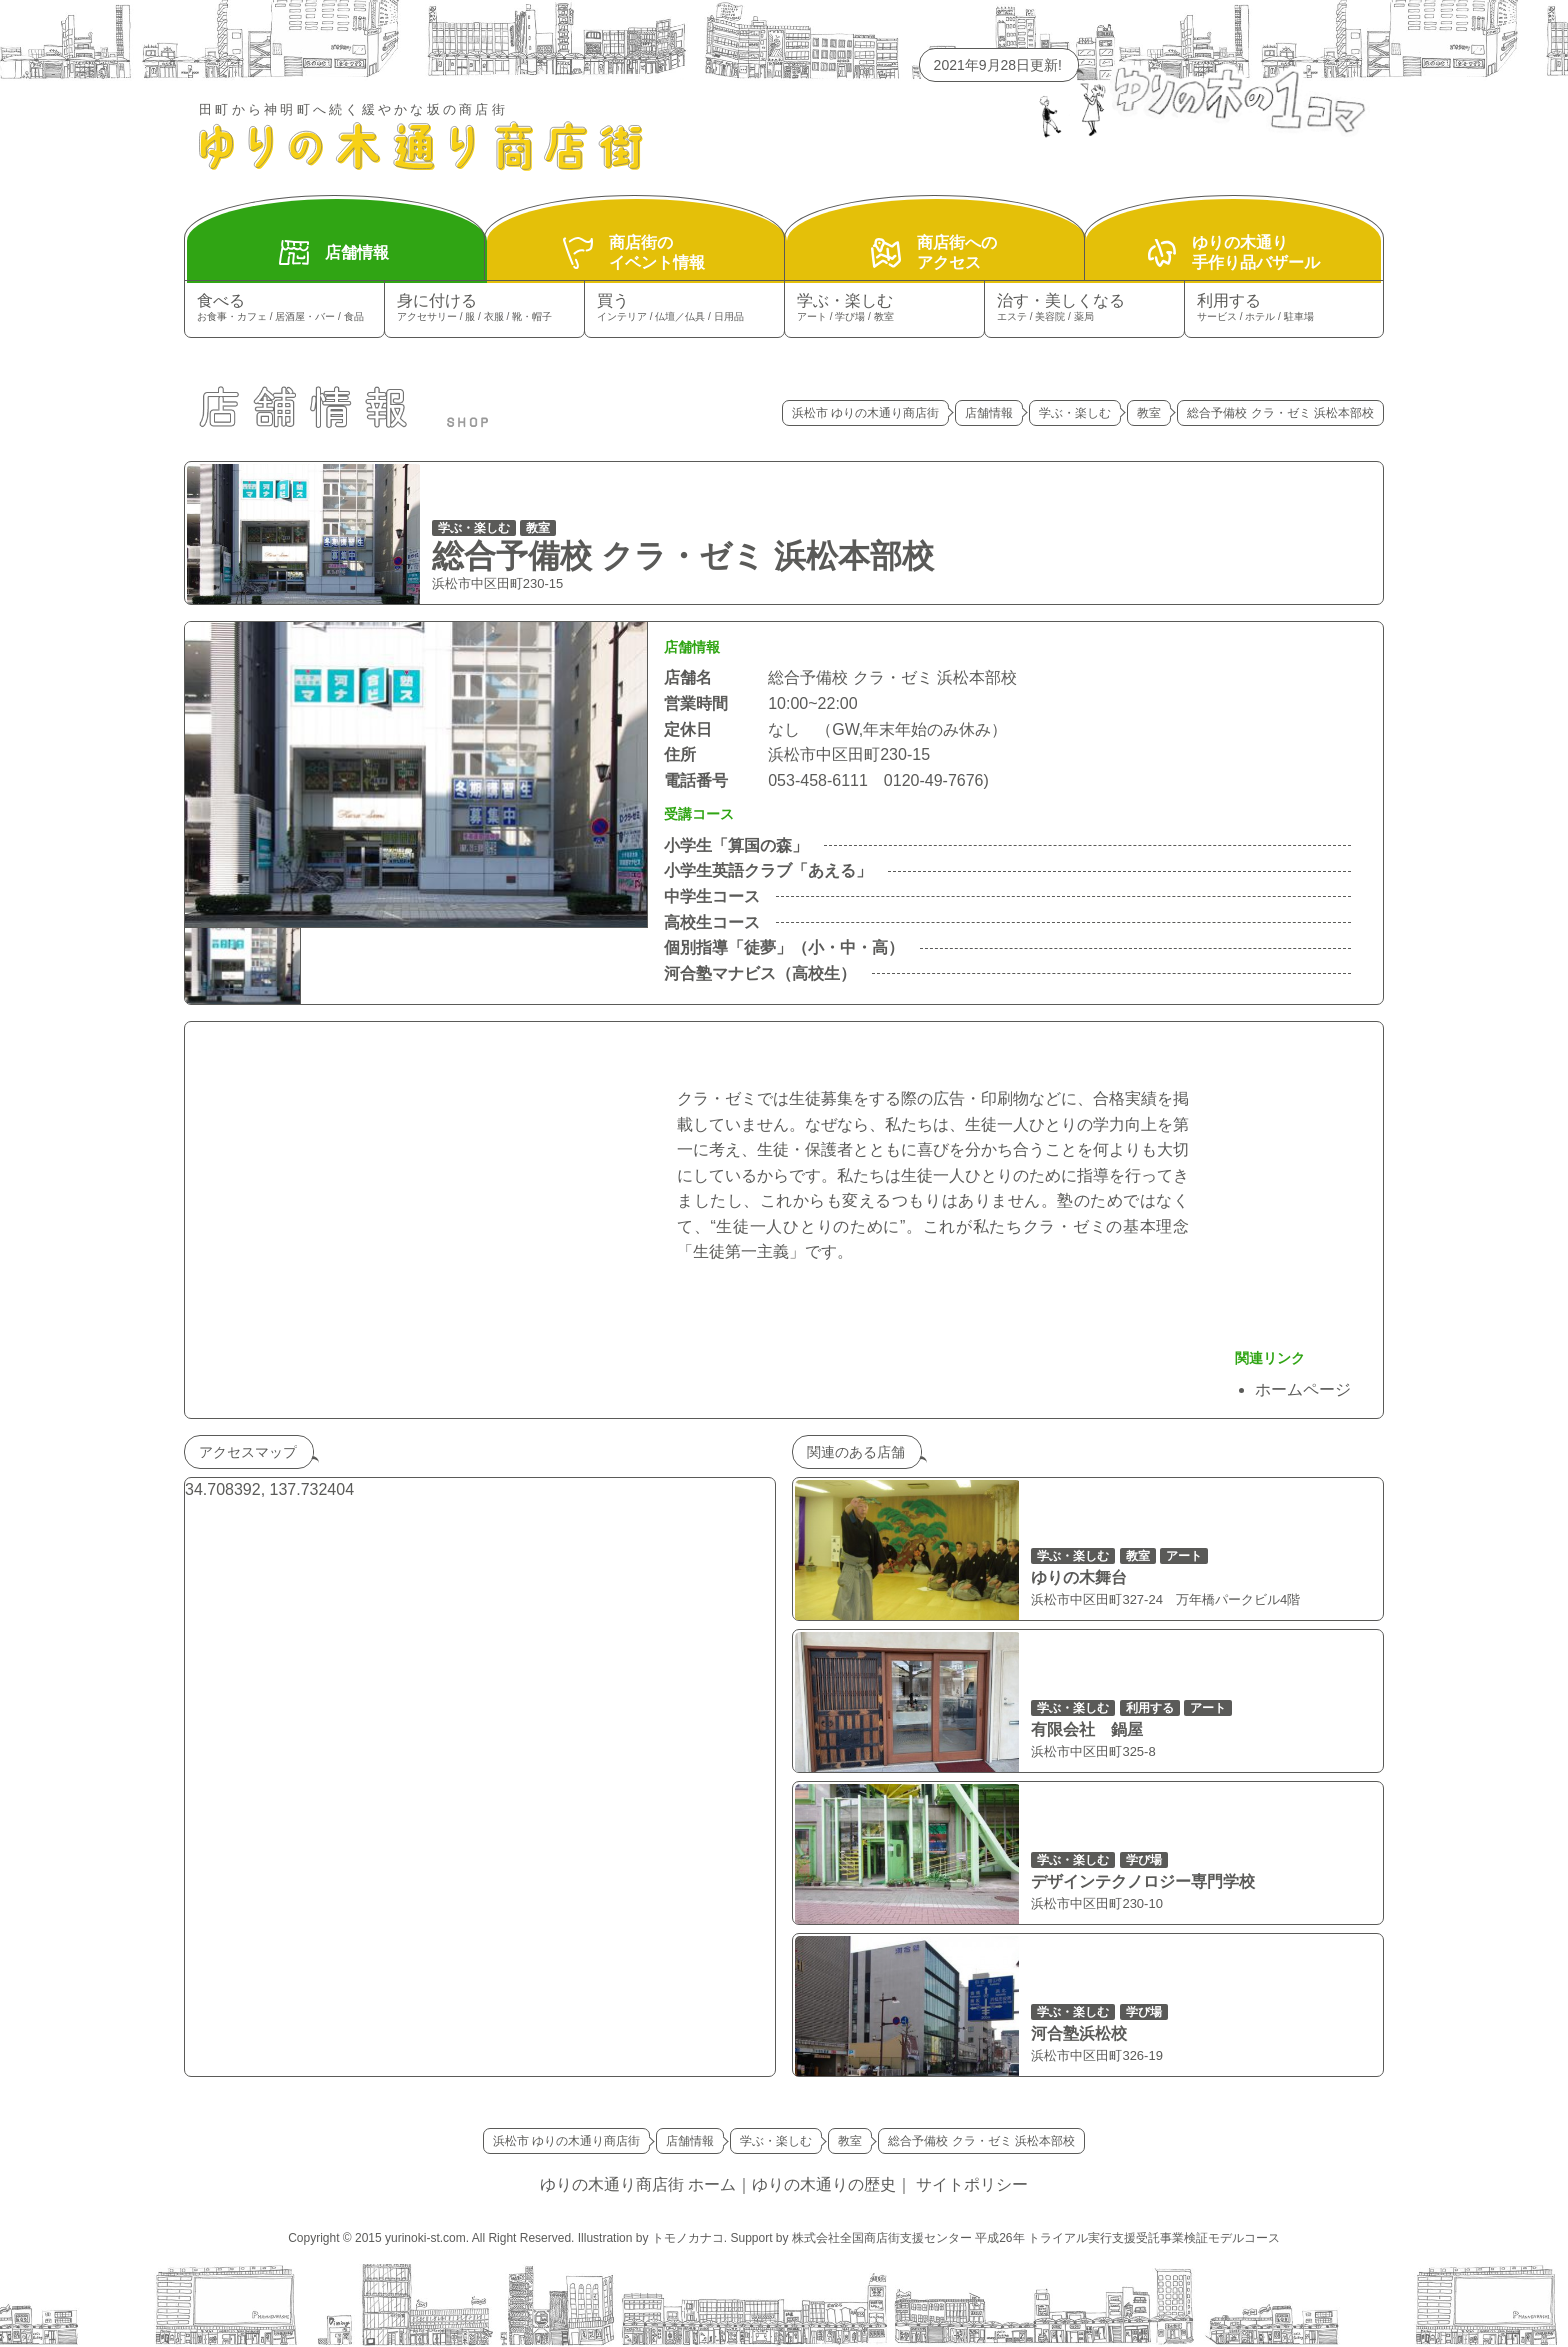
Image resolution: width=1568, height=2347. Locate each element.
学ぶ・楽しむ (884, 308)
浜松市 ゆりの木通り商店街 (865, 413)
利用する (1284, 308)
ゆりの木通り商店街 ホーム (638, 2184)
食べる (284, 308)
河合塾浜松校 (1079, 2033)
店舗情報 (989, 413)
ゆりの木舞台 (1079, 1577)
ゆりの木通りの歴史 (824, 2184)
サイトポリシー (972, 2184)
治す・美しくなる (1084, 308)
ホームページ (1303, 1389)
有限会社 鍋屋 (1087, 1729)
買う (684, 308)
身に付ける (484, 308)
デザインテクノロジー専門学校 (1143, 1881)
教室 (1149, 413)
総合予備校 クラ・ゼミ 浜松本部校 (683, 556)
